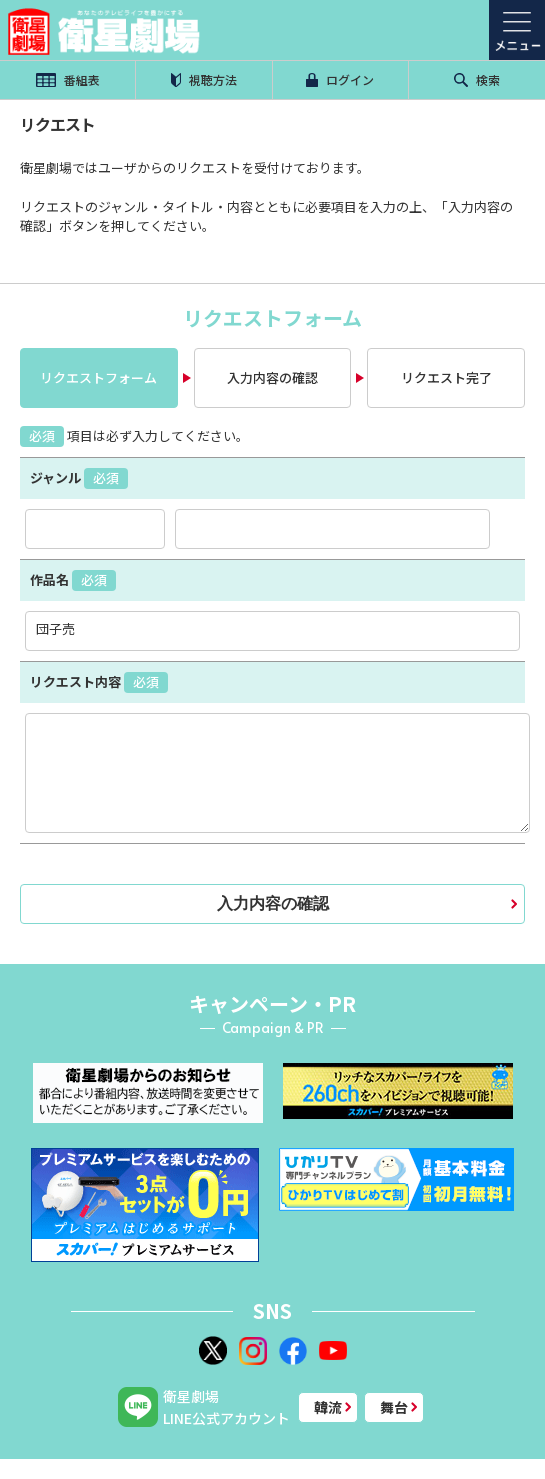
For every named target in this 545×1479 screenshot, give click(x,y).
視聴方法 (204, 79)
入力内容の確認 (272, 377)
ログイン (340, 79)
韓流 (328, 1407)
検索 (477, 79)
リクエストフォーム (98, 377)
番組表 (68, 79)
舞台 (394, 1407)
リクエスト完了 (446, 377)
